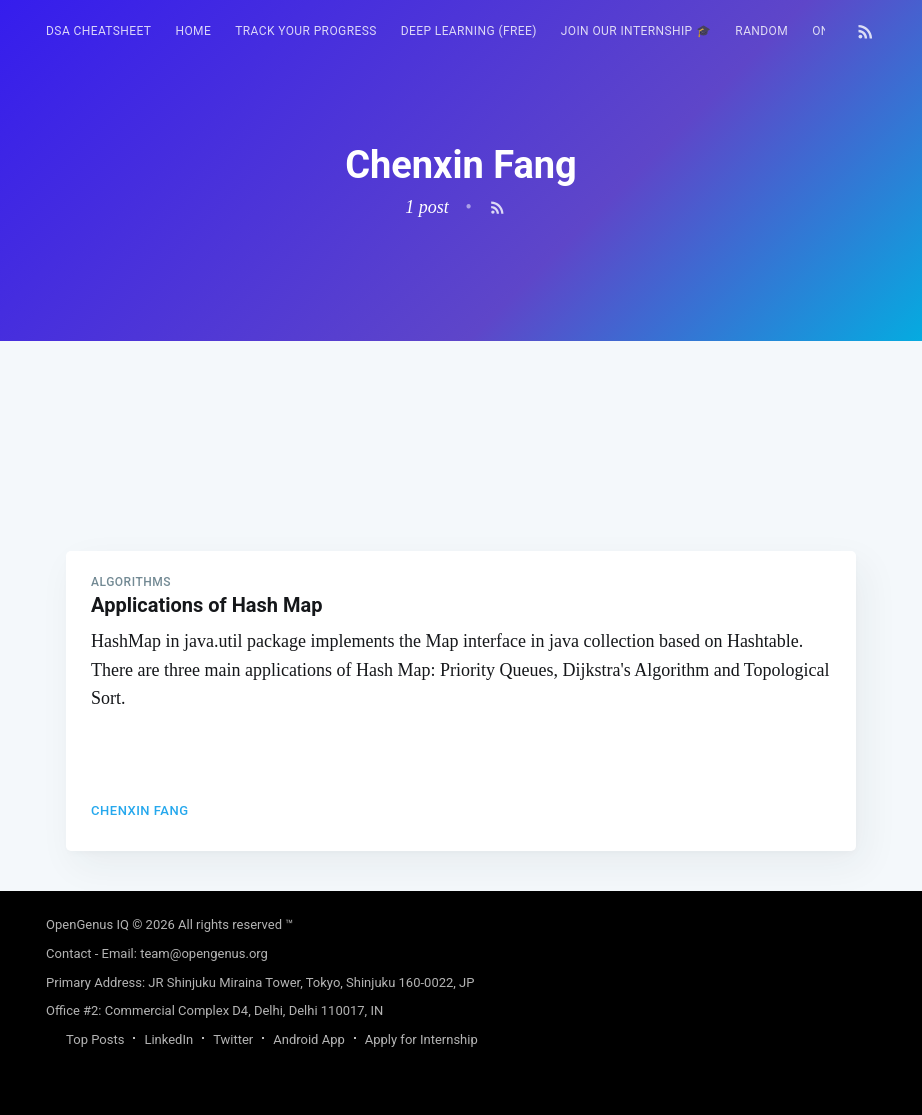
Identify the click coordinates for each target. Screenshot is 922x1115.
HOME (193, 31)
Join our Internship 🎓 (636, 31)
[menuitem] (98, 31)
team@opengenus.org (204, 953)
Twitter (233, 1039)
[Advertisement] (461, 481)
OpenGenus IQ (87, 924)
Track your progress (306, 31)
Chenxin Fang (139, 810)
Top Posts (95, 1039)
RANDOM (761, 31)
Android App (308, 1039)
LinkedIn (168, 1039)
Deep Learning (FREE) (469, 31)
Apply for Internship (421, 1039)
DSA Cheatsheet (98, 31)
